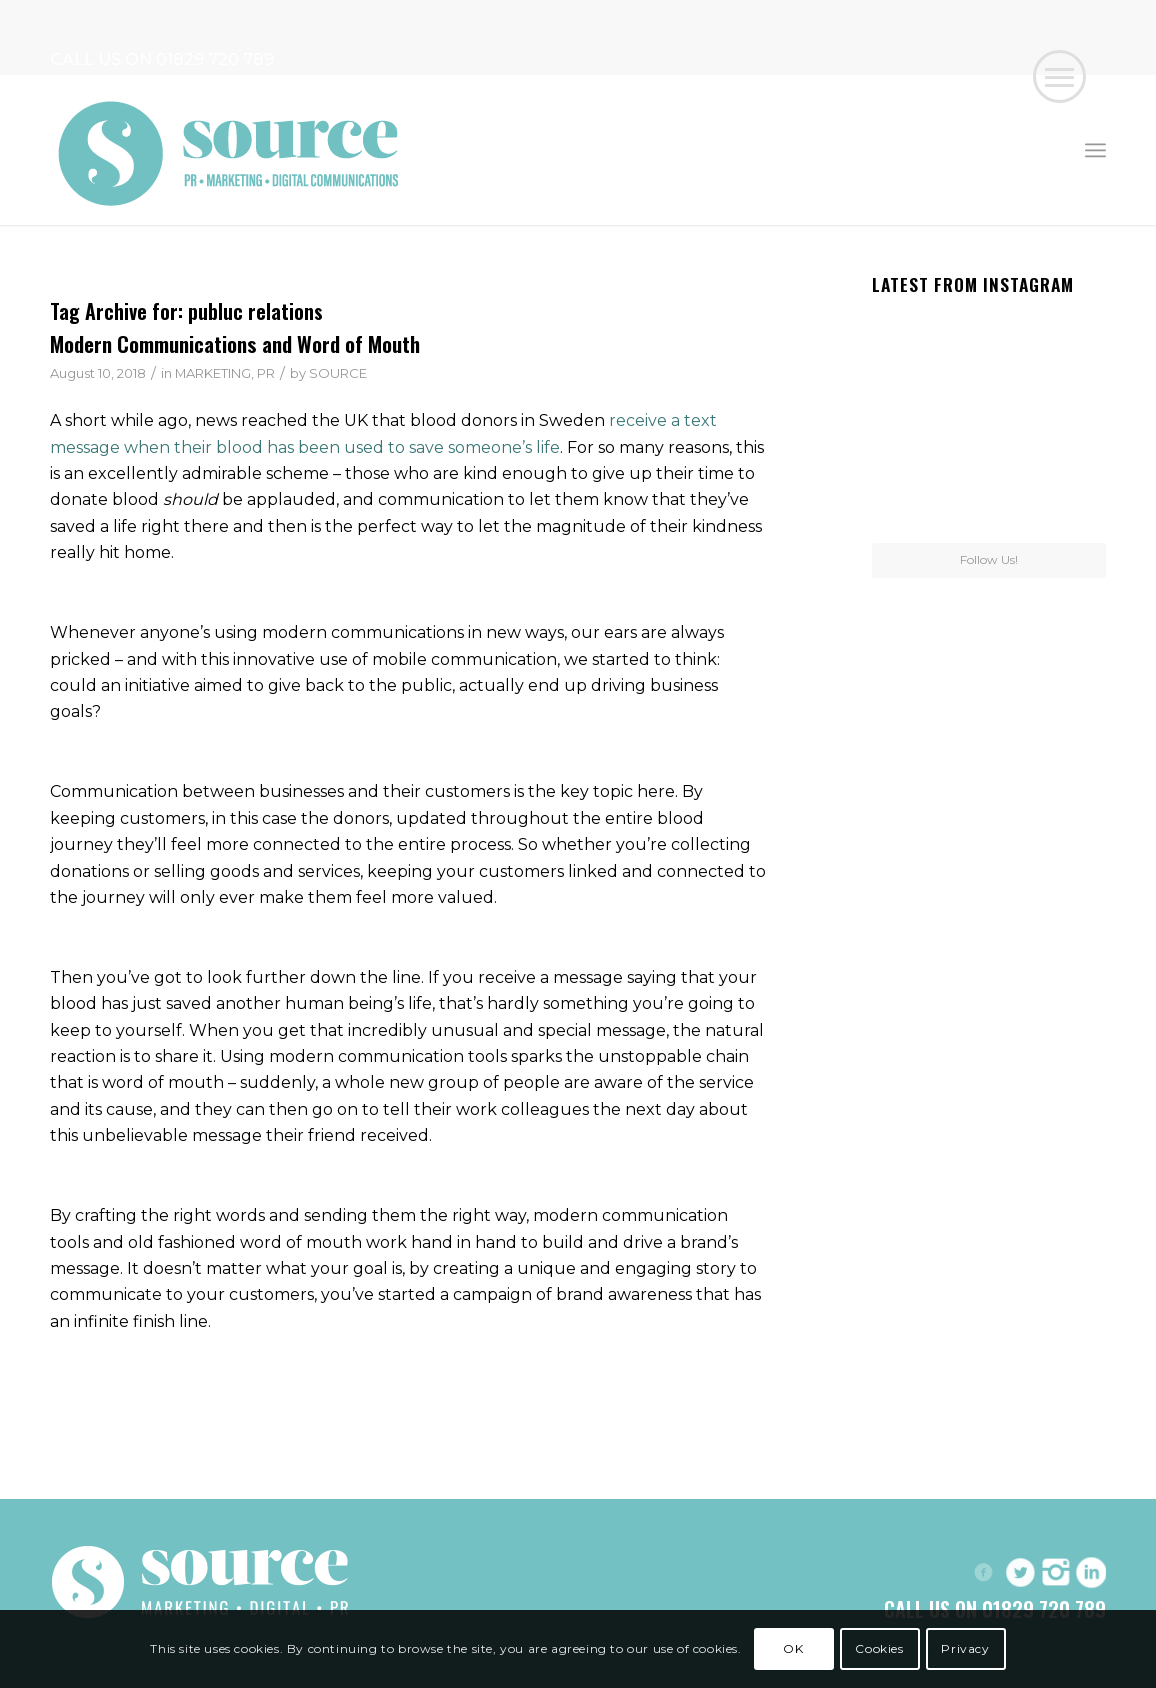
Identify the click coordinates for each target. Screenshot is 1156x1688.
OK (793, 1648)
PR (266, 373)
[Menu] (1095, 150)
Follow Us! (989, 559)
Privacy (965, 1648)
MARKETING (213, 373)
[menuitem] (1095, 150)
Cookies (879, 1648)
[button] (1059, 76)
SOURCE (338, 373)
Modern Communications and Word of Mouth (235, 343)
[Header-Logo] (230, 150)
